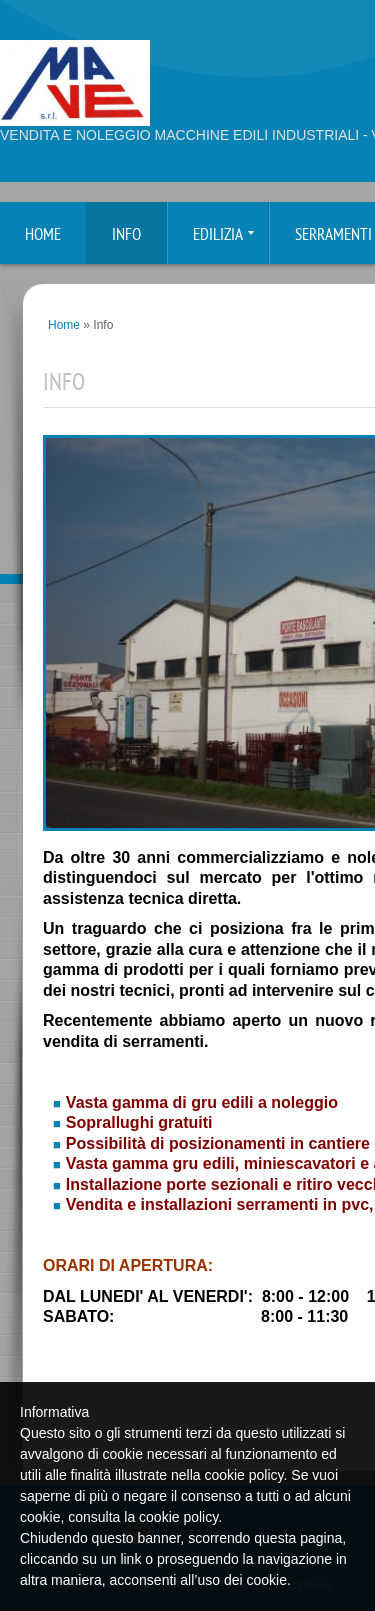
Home (43, 235)
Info (126, 235)
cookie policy (178, 1517)
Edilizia (223, 235)
